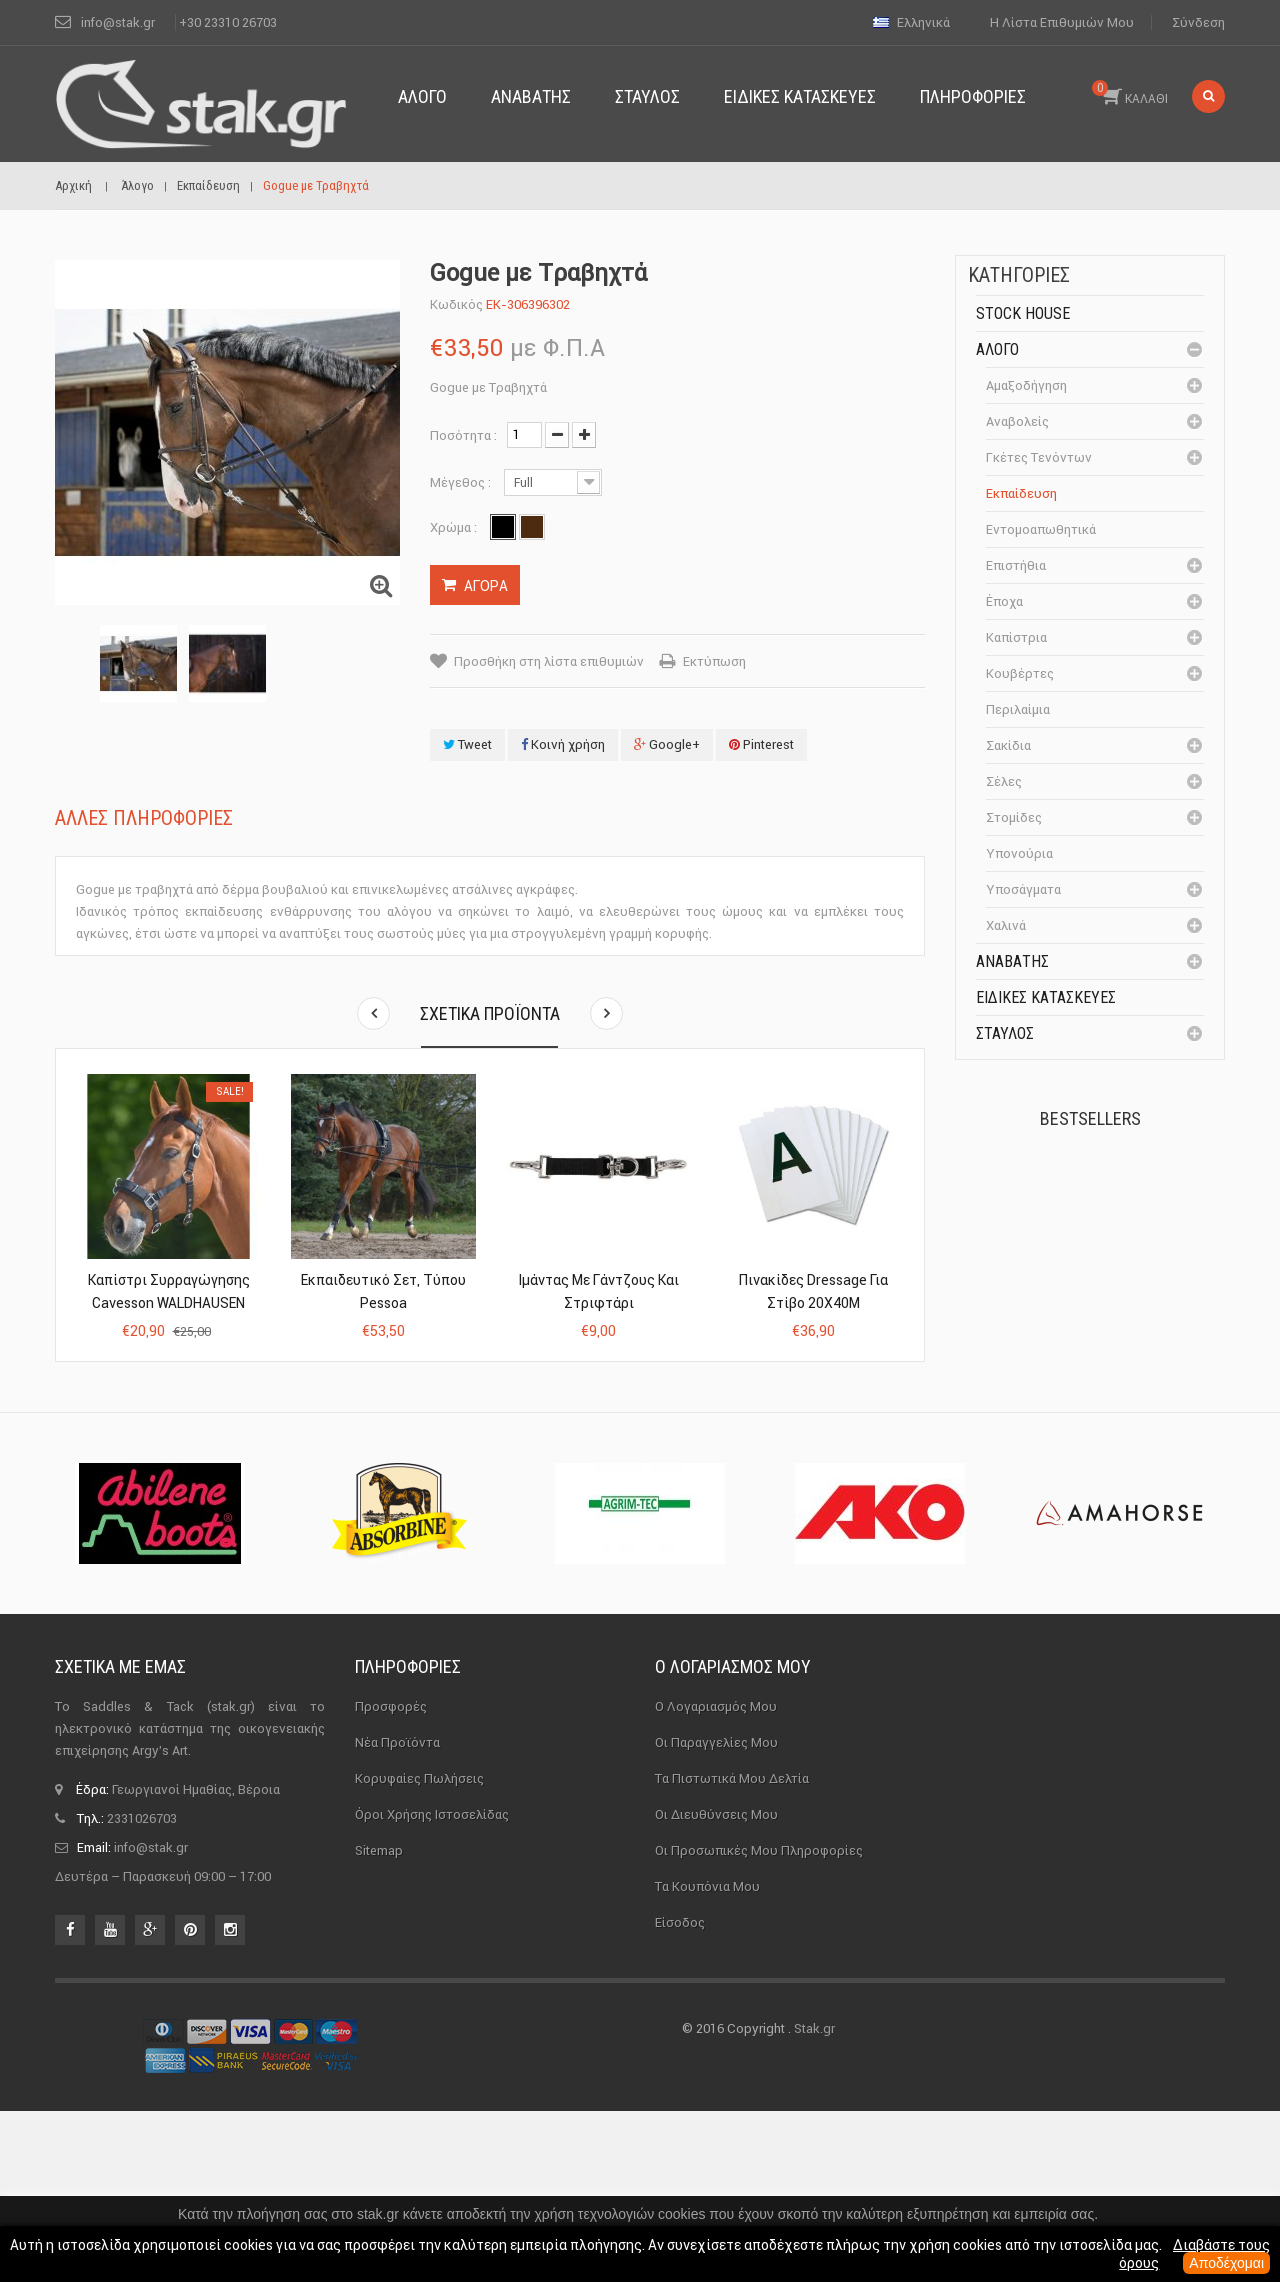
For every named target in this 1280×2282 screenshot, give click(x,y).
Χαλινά (1006, 925)
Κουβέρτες (1020, 673)
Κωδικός (456, 304)
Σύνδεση (1198, 22)
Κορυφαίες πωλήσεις (419, 1948)
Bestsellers (1090, 1118)
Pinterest (761, 744)
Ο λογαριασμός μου (733, 1837)
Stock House (1023, 313)
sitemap (379, 2020)
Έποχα (1004, 601)
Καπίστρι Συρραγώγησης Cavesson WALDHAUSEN (169, 1291)
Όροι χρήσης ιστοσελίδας (432, 1984)
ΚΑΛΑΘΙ (1130, 93)
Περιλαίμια (1018, 709)
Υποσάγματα (1023, 889)
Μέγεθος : (462, 482)
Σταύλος (1005, 1033)
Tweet (467, 744)
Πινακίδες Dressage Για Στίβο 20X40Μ (813, 1291)
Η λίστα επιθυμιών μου (1062, 22)
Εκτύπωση (714, 661)
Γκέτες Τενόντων (1039, 457)
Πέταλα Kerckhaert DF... (1131, 1198)
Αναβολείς (1017, 421)
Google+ (667, 744)
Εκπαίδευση (1021, 493)
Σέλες (1004, 781)
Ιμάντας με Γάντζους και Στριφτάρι (598, 1291)
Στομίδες (1014, 817)
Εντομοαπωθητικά (1041, 529)
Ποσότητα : (463, 435)
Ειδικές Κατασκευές (1046, 997)
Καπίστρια (1016, 637)
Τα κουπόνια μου (707, 2056)
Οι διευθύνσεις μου (716, 1984)
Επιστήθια (1016, 565)
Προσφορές (391, 1876)
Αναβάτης (1012, 961)
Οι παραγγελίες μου (716, 1912)
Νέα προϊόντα (397, 1912)
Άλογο (997, 349)
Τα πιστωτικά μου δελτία (732, 1948)
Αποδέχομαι (1226, 2263)
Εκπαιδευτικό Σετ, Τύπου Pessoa (383, 1291)
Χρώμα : (455, 527)
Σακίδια (1008, 745)
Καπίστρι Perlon (1123, 1310)
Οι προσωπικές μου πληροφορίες (759, 2020)
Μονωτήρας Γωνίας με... (1136, 1438)
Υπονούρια (1019, 853)
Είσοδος (680, 2092)
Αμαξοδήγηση (1026, 385)
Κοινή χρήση (563, 744)
